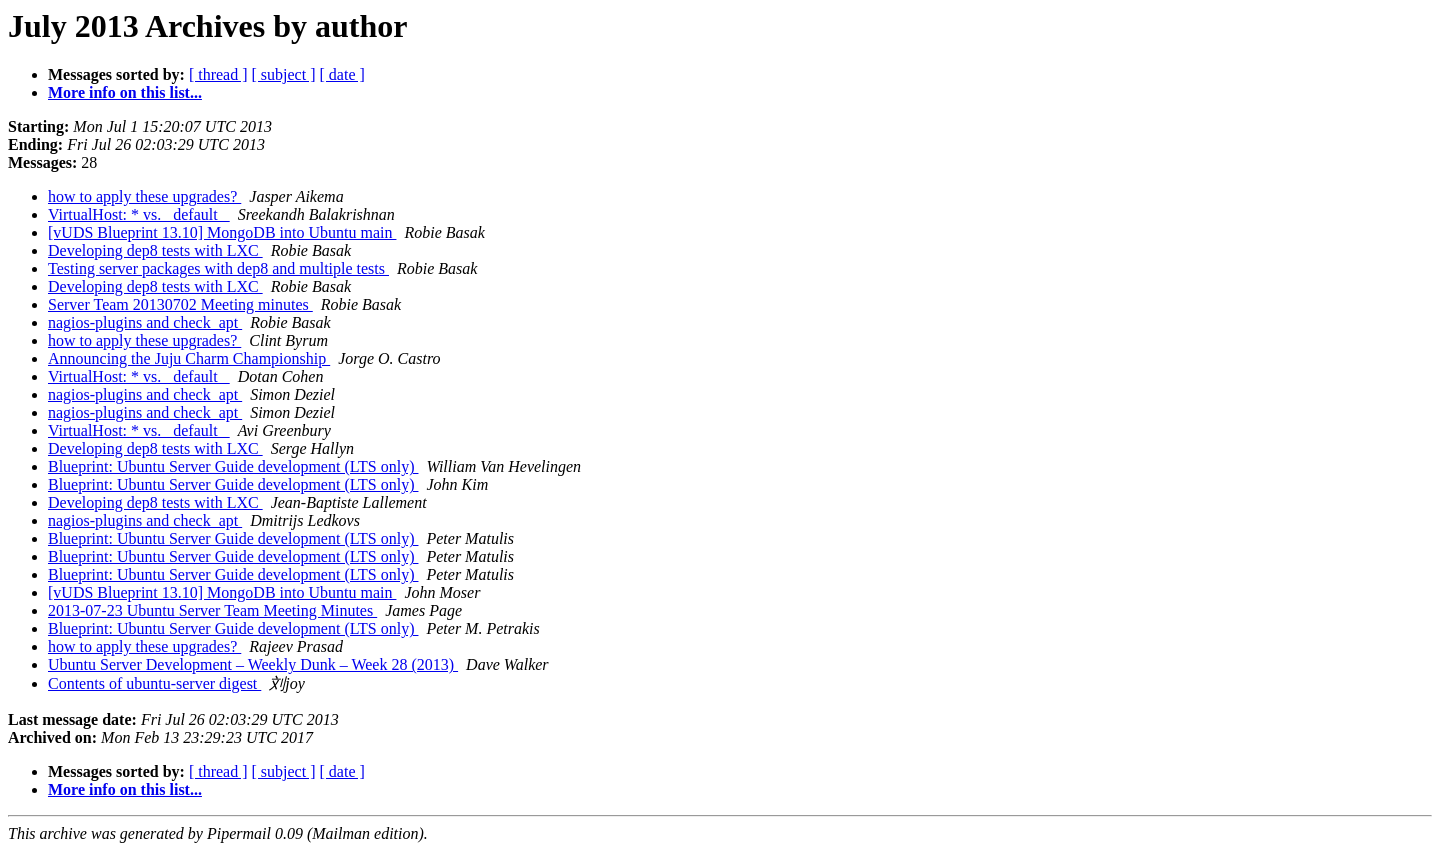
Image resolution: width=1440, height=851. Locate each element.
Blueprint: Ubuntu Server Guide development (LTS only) (233, 466)
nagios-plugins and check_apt (145, 322)
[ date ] (342, 74)
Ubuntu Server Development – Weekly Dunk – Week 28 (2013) (253, 664)
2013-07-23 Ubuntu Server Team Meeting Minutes (212, 610)
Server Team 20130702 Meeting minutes (180, 304)
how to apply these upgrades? (144, 196)
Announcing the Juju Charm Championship (189, 358)
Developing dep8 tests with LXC (155, 250)
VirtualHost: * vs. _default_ (139, 214)
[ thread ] (218, 74)
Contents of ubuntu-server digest (154, 683)
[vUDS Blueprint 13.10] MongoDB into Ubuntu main (222, 232)
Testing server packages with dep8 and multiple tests (218, 268)
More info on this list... (125, 92)
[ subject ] (284, 74)
